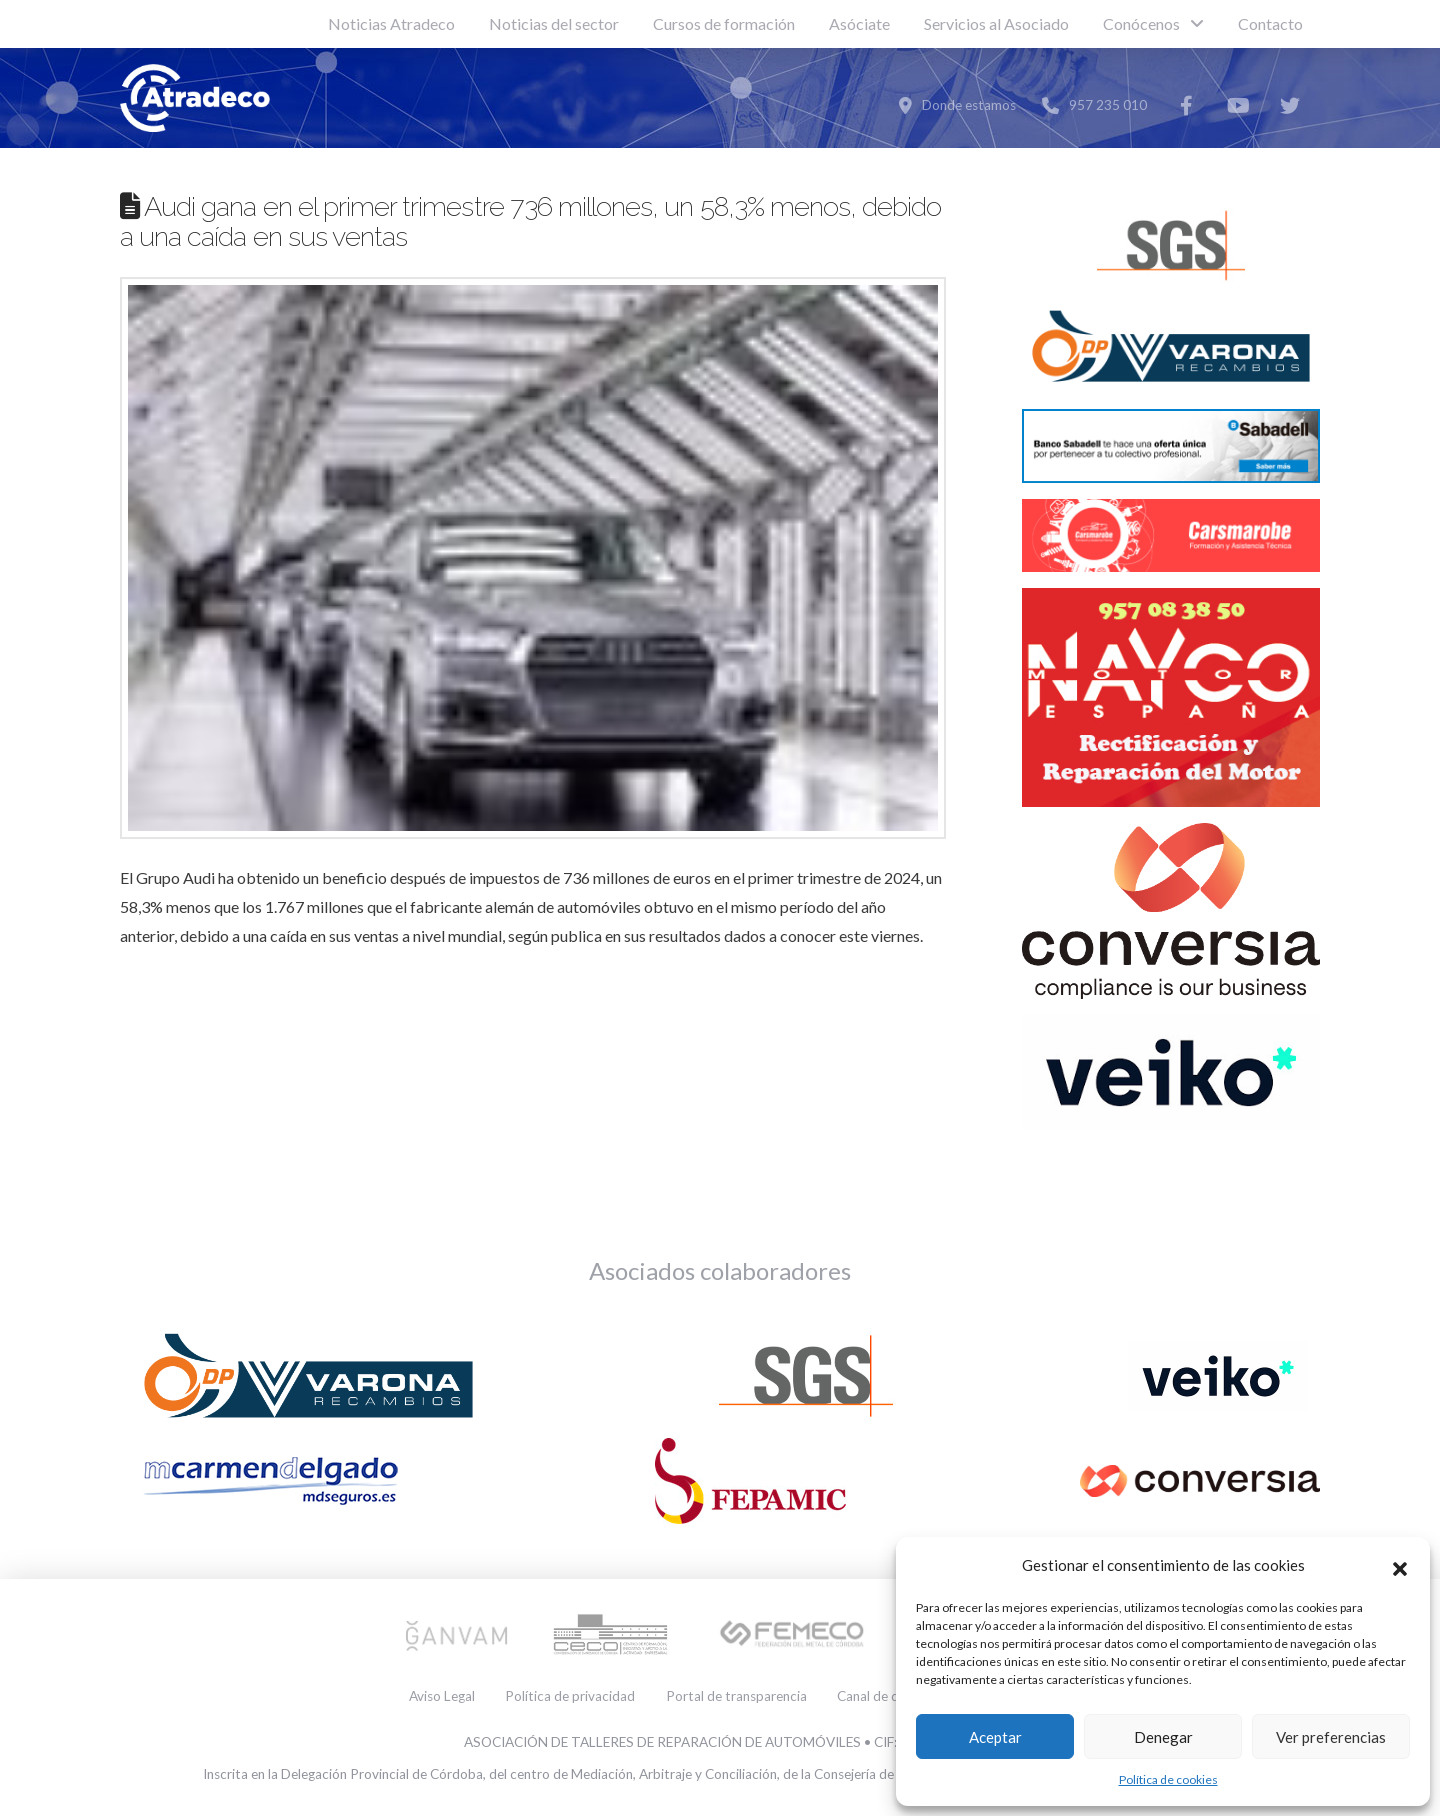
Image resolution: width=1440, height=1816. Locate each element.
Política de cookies (1168, 1779)
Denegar (1163, 1737)
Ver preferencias (1331, 1737)
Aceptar (995, 1737)
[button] (1400, 1566)
